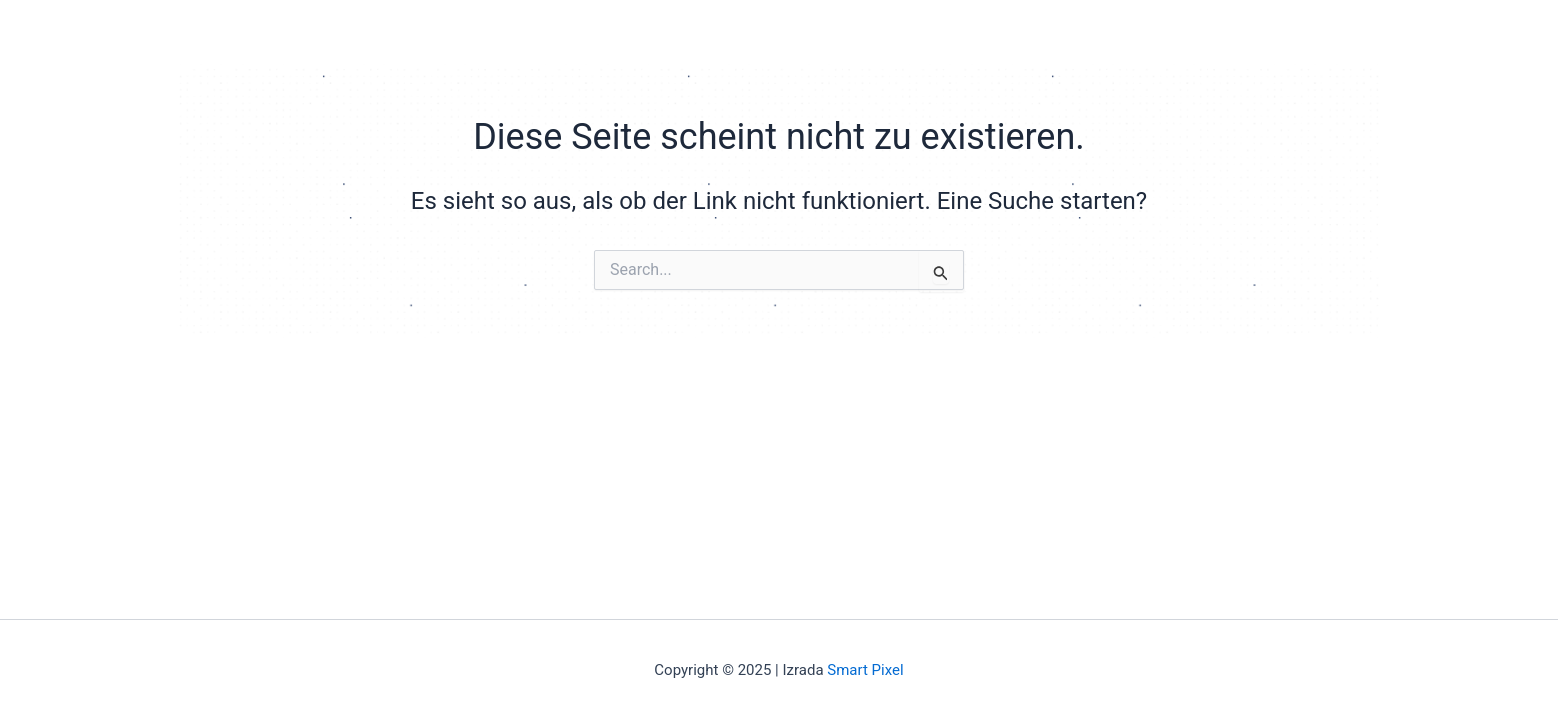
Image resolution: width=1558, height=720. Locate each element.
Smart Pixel (865, 670)
